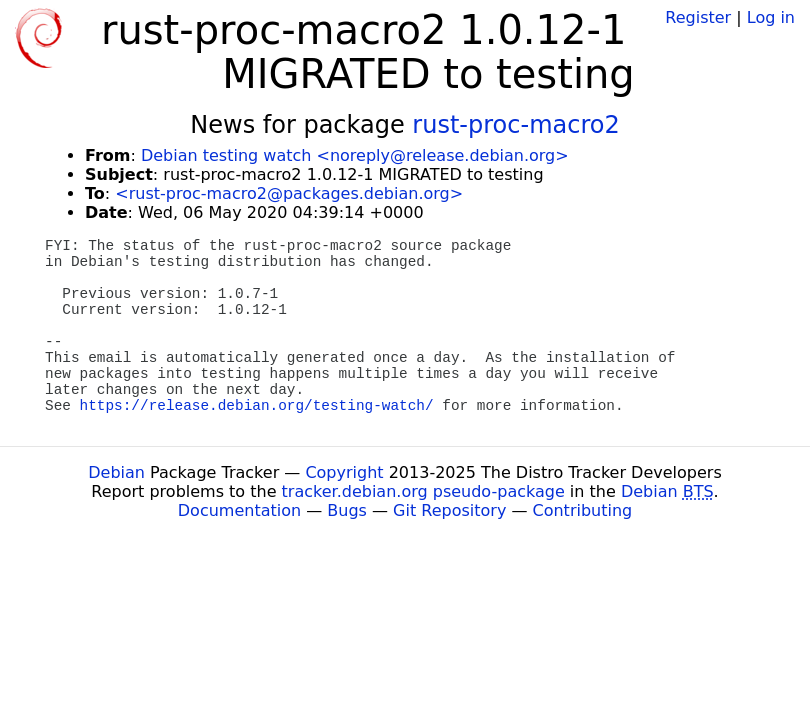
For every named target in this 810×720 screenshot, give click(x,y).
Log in (771, 17)
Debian (116, 472)
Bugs (347, 510)
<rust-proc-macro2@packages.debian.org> (289, 193)
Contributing (583, 510)
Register (698, 17)
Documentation (239, 510)
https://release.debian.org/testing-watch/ (257, 406)
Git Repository (449, 510)
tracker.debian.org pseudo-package (423, 491)
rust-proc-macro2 (515, 125)
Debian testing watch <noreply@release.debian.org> (355, 155)
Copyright (344, 472)
